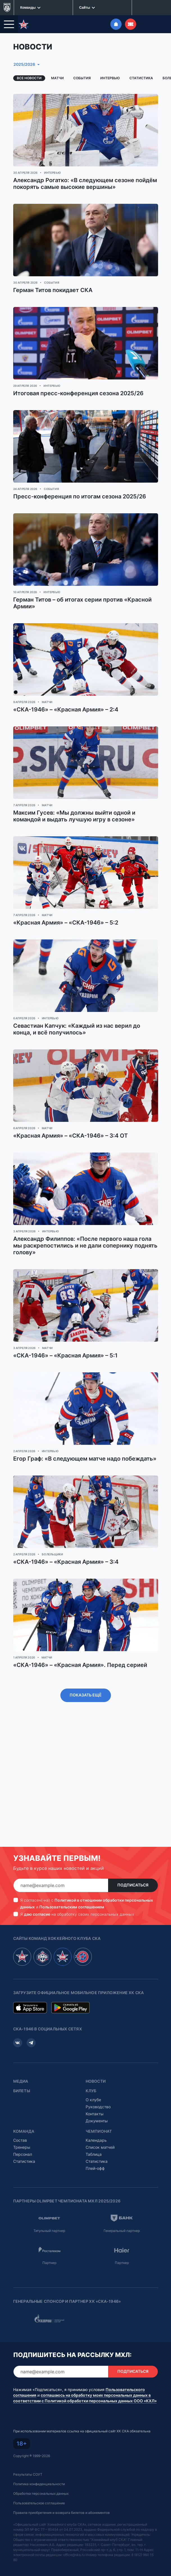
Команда (23, 2116)
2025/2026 (24, 49)
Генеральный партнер (122, 2215)
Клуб (91, 2075)
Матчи (57, 63)
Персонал (22, 2139)
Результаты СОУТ (27, 2459)
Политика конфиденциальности (39, 2469)
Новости (96, 2066)
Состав (20, 2125)
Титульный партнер (49, 2215)
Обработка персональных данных (41, 2478)
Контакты (95, 2098)
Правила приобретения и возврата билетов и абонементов (61, 2497)
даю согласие (37, 1899)
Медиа (20, 2066)
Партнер (49, 2247)
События (82, 63)
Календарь (96, 2125)
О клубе (93, 2084)
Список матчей (100, 2132)
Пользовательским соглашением (71, 1891)
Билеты (21, 2075)
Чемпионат (99, 2116)
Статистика (141, 63)
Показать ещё (86, 1680)
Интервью (110, 63)
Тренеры (21, 2132)
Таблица (94, 2139)
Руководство (98, 2091)
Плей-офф (95, 2153)
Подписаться (133, 1870)
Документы (97, 2105)
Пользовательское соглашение (39, 2488)
